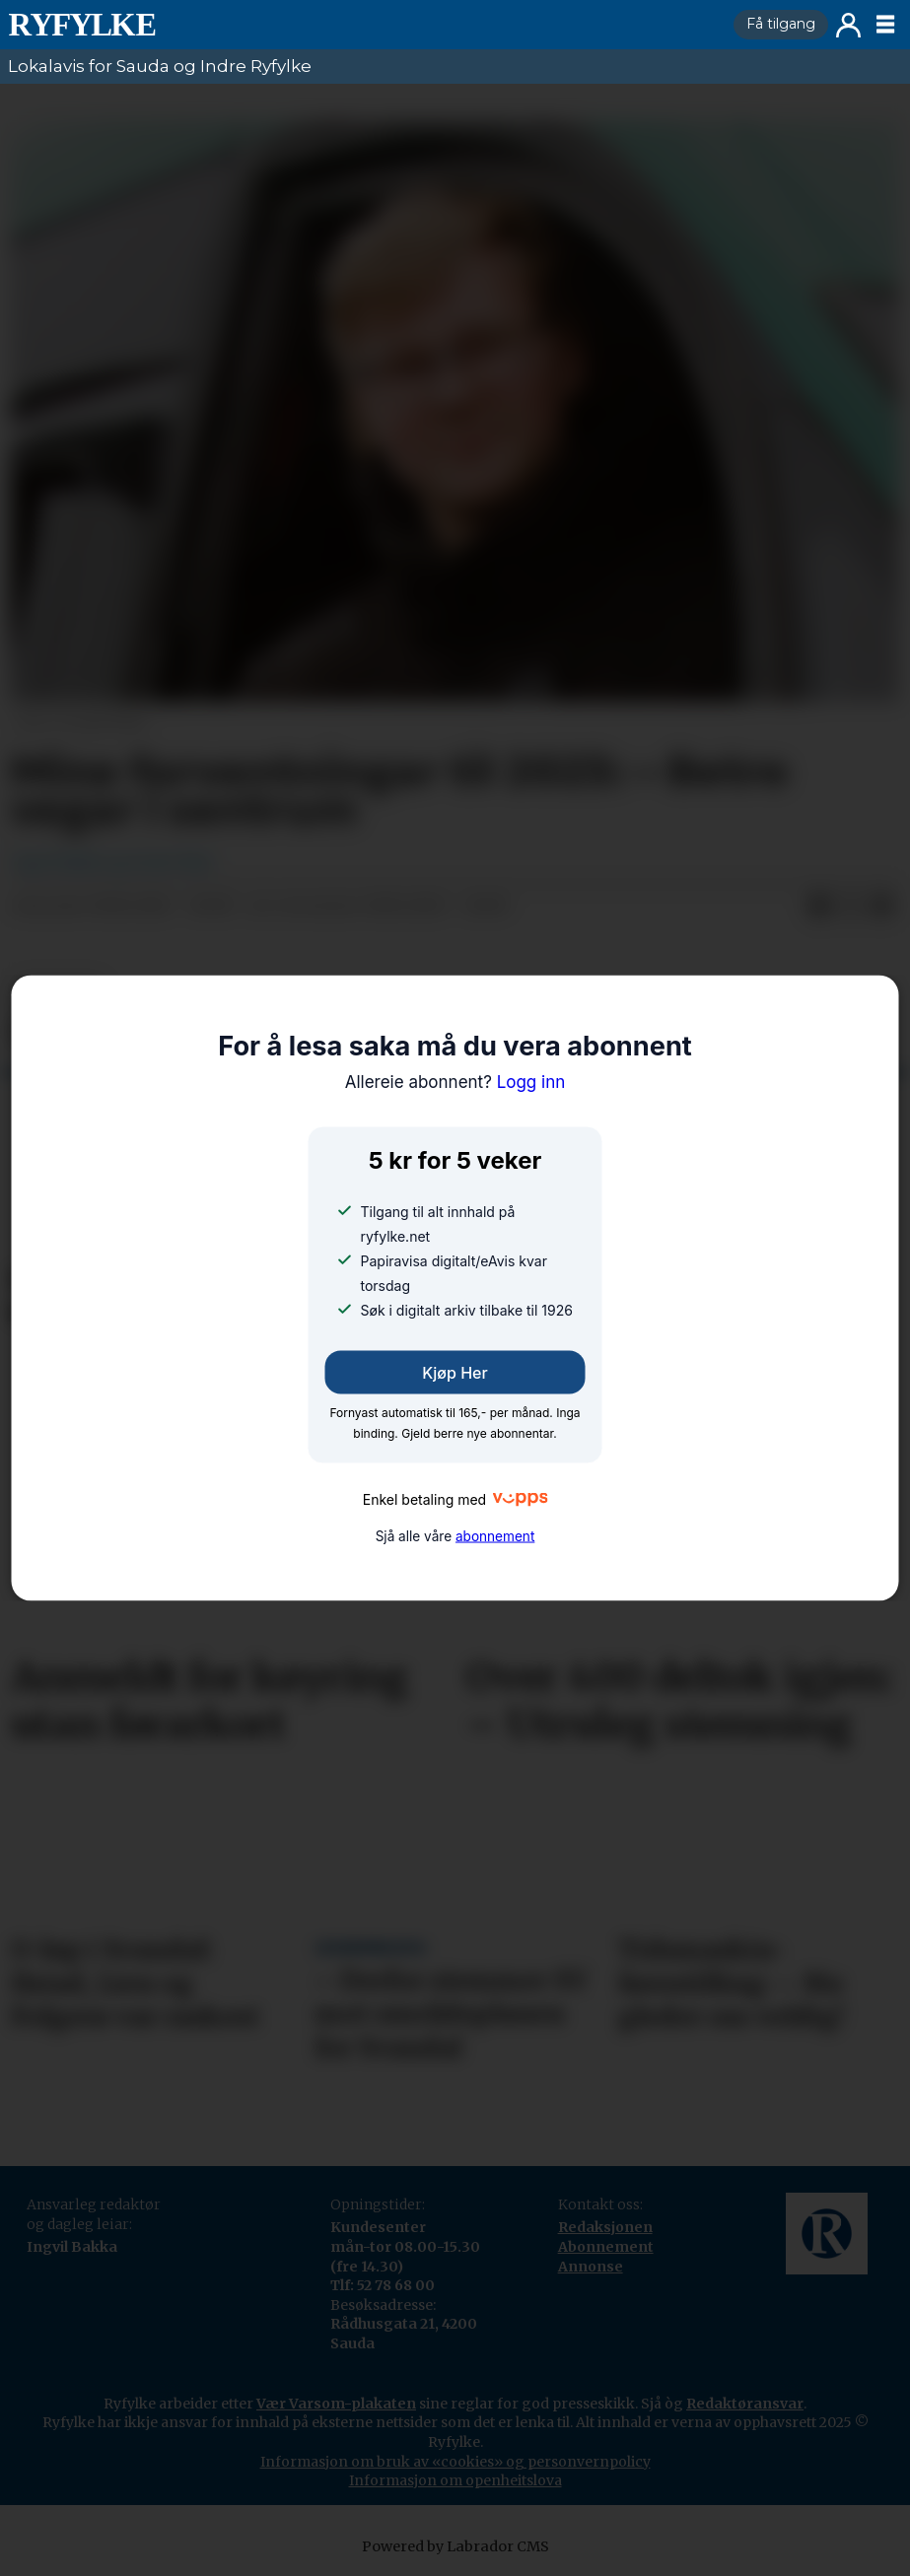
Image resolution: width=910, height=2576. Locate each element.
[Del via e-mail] (882, 906)
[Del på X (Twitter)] (851, 906)
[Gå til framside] (363, 24)
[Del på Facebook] (819, 906)
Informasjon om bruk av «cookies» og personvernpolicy (455, 2462)
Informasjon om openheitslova (455, 2480)
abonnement (494, 1536)
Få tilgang (780, 24)
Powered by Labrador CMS (455, 2546)
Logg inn (848, 25)
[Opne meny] (885, 24)
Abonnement (606, 2247)
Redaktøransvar (745, 2403)
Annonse (590, 2266)
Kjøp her (454, 1372)
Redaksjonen (605, 2227)
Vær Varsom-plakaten (336, 2403)
